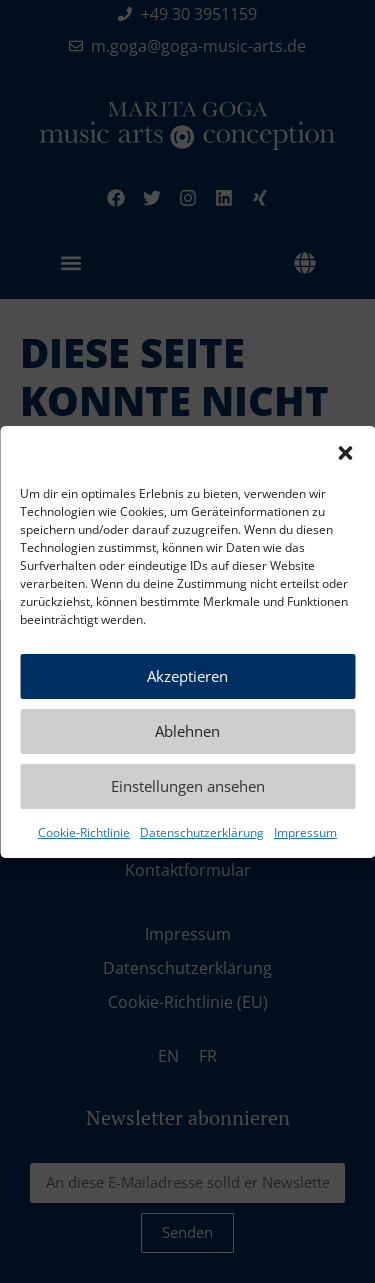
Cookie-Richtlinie (84, 832)
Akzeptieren (187, 676)
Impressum (305, 832)
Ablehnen (187, 731)
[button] (345, 453)
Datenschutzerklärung (202, 832)
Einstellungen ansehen (188, 786)
